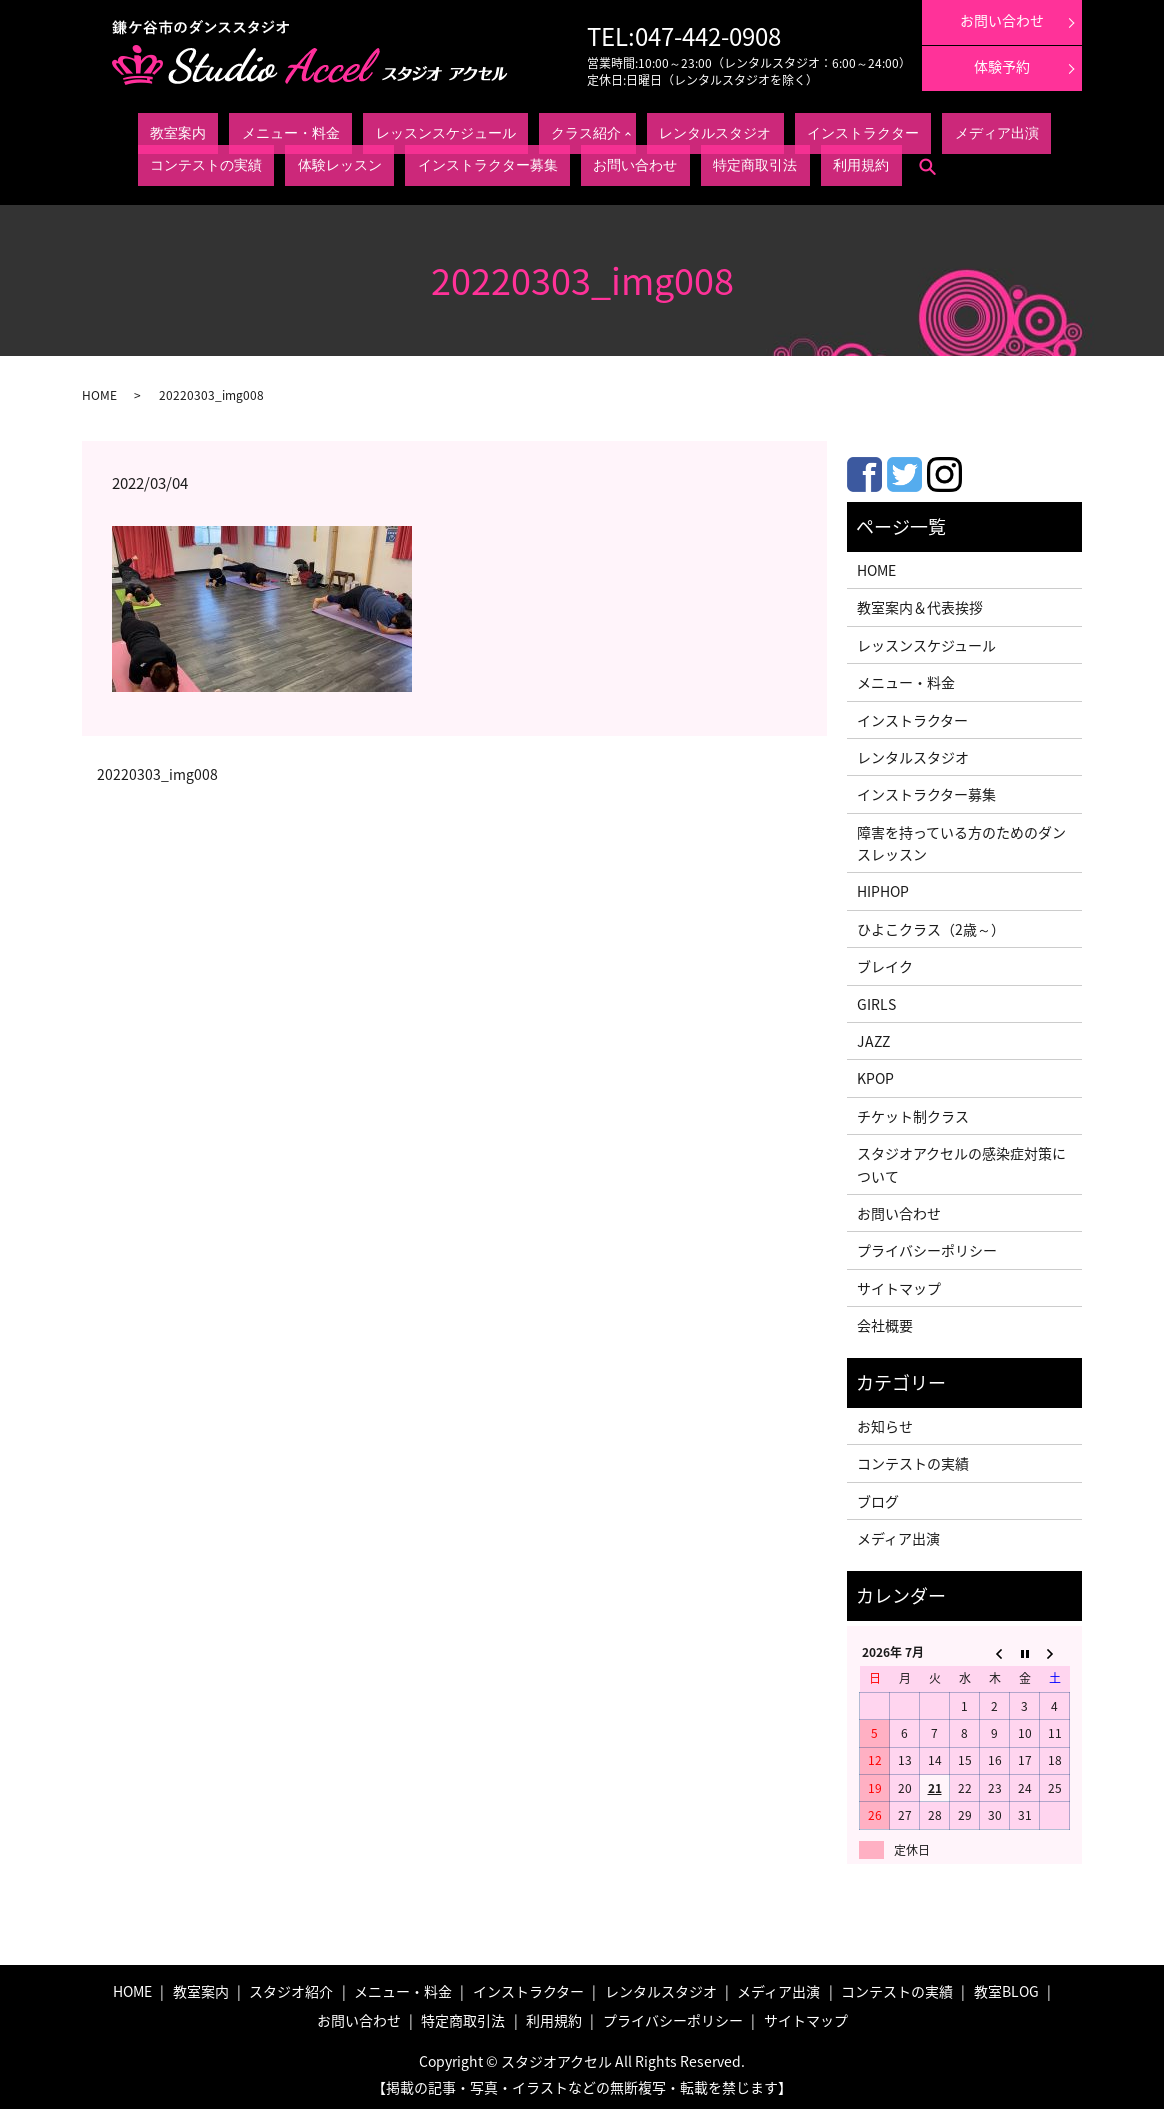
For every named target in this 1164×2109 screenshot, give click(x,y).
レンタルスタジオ (527, 130)
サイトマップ (899, 1283)
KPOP (875, 1073)
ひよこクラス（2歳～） (931, 924)
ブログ (878, 1496)
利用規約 (314, 160)
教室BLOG (1006, 1986)
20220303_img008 (157, 769)
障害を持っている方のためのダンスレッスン (961, 838)
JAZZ (873, 1036)
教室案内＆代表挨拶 (920, 602)
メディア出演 (713, 130)
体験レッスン (889, 130)
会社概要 (885, 1320)
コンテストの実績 (801, 130)
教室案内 (160, 130)
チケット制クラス (913, 1111)
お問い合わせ (171, 160)
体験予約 (1002, 66)
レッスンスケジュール (335, 130)
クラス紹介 (428, 130)
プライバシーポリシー (927, 1245)
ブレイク (885, 961)
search (362, 161)
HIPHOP (883, 886)
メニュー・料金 (231, 130)
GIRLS (876, 998)
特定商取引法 (248, 160)
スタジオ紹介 (291, 1986)
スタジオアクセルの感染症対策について (961, 1159)
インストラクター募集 (988, 130)
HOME (99, 390)
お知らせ (885, 1421)
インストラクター (626, 130)
